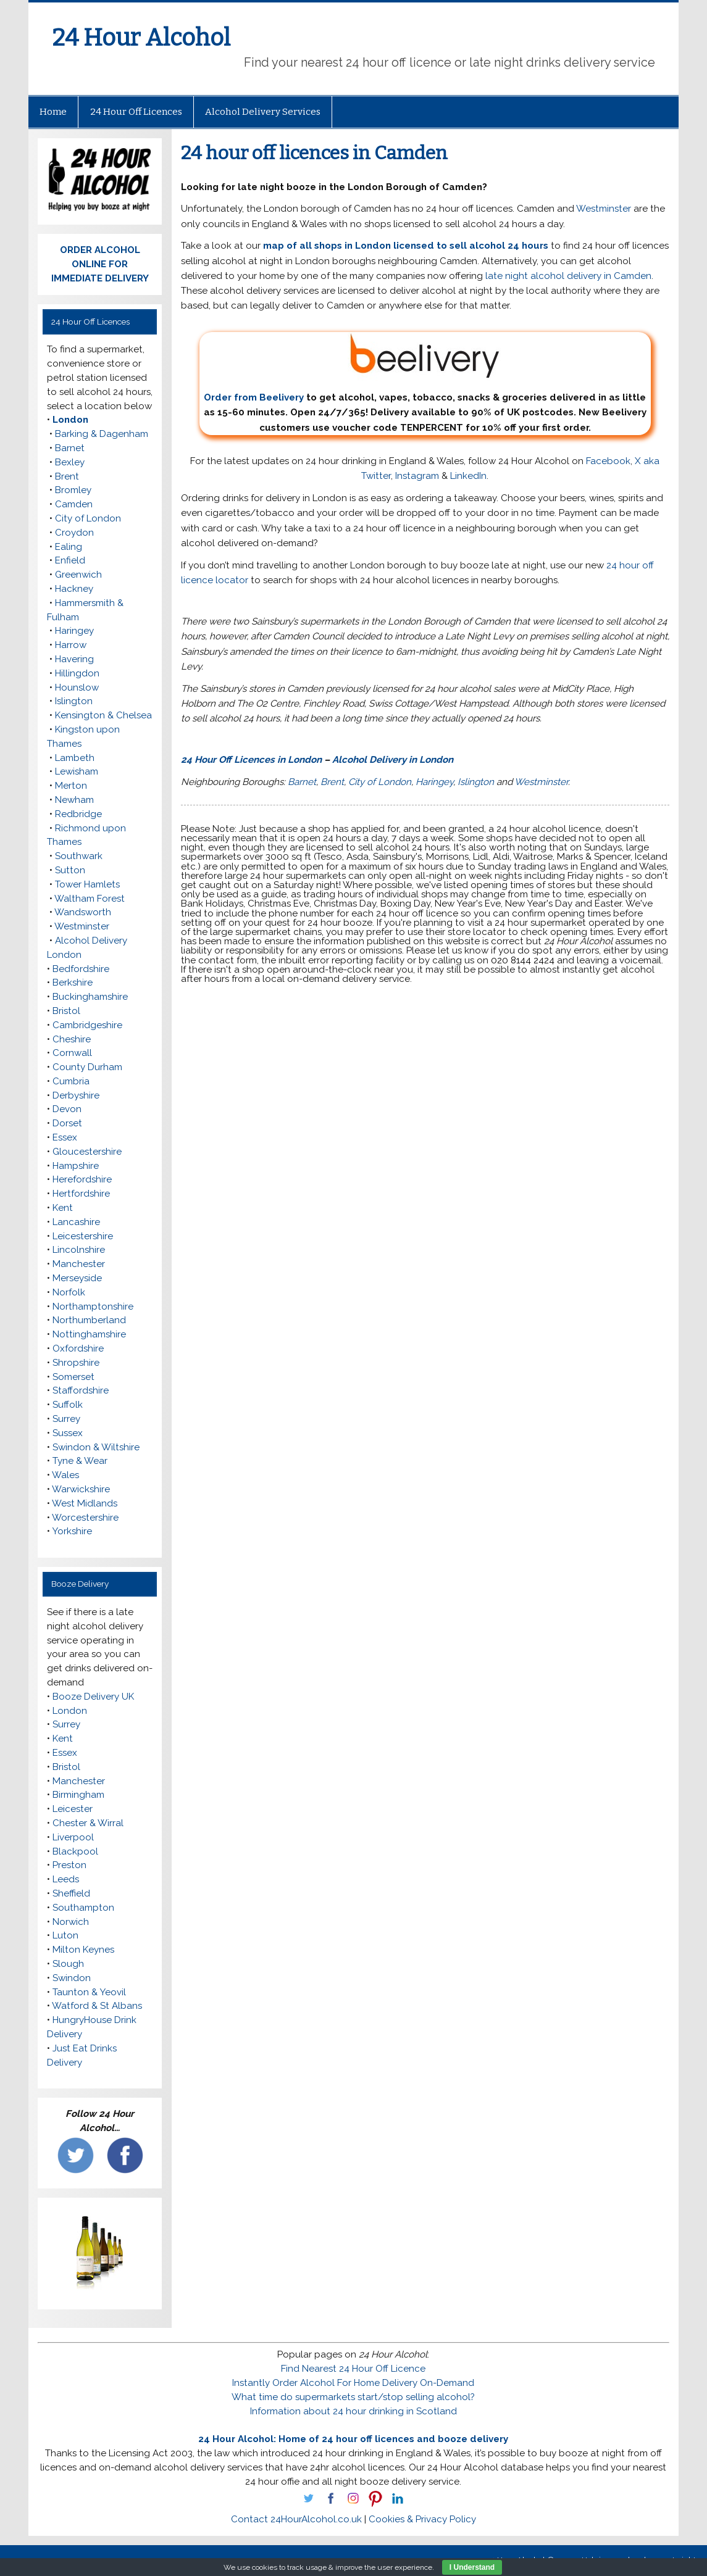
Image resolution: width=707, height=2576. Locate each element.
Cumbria (71, 1081)
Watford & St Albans (97, 2005)
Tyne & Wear (79, 1460)
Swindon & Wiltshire (96, 1447)
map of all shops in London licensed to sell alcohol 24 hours (405, 245)
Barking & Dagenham (101, 433)
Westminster (603, 208)
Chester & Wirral (87, 1823)
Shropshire (75, 1362)
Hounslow (77, 687)
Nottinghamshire (89, 1334)
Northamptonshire (92, 1306)
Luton (65, 1935)
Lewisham (76, 771)
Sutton (70, 870)
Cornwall (72, 1052)
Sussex (67, 1433)
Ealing (68, 546)
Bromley (73, 490)
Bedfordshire (80, 968)
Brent (332, 781)
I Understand (472, 2567)
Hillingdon (77, 673)
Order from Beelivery (353, 367)
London (70, 419)
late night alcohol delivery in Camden (568, 275)
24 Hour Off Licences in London (251, 759)
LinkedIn (468, 475)
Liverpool (73, 1837)
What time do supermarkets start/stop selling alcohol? (353, 2397)
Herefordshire (82, 1179)
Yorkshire (72, 1531)
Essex (64, 1137)
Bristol (66, 1010)
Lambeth (74, 757)
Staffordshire (80, 1390)
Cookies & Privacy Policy (422, 2519)
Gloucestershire (87, 1151)
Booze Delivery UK (93, 1696)
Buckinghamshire (90, 996)
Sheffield (71, 1893)
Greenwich (78, 574)
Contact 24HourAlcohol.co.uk (296, 2519)
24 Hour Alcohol (141, 37)
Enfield (70, 560)
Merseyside (77, 1278)
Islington (476, 781)
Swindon (71, 1978)
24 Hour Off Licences (136, 111)
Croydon (74, 532)
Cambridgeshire (87, 1025)
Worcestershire (85, 1517)
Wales (65, 1475)
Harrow (70, 644)
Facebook (608, 461)
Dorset (67, 1123)
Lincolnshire (78, 1249)
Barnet (302, 781)
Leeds (65, 1879)
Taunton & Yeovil (89, 1992)
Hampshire (75, 1165)
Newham (74, 799)
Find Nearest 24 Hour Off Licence (353, 2368)
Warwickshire (81, 1489)
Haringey (434, 781)
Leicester (72, 1808)
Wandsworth (82, 912)
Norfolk (68, 1292)
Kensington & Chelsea (103, 715)
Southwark (78, 856)
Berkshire (72, 982)
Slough (68, 1963)
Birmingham (78, 1794)
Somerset (73, 1376)
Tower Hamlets (87, 884)
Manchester (78, 1263)
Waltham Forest (89, 898)
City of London (379, 781)
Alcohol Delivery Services (262, 111)
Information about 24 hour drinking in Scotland (353, 2411)
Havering (74, 659)
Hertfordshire (81, 1193)
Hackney (74, 588)
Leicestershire (82, 1236)
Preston (69, 1865)
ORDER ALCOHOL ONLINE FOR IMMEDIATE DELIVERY (100, 264)
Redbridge (78, 814)
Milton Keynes (83, 1949)
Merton (71, 785)
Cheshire (71, 1039)
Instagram (417, 475)
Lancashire (76, 1222)
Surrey (66, 1418)
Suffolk (67, 1404)
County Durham (87, 1067)
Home (53, 111)
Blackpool (75, 1851)
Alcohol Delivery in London (392, 759)
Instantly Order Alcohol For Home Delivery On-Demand (353, 2382)
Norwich (70, 1921)
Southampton (83, 1907)
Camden (74, 504)
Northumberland (89, 1320)
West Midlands (84, 1503)
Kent (62, 1207)
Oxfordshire (78, 1348)
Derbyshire (75, 1095)
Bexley (70, 462)
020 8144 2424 (522, 960)
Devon (67, 1109)
